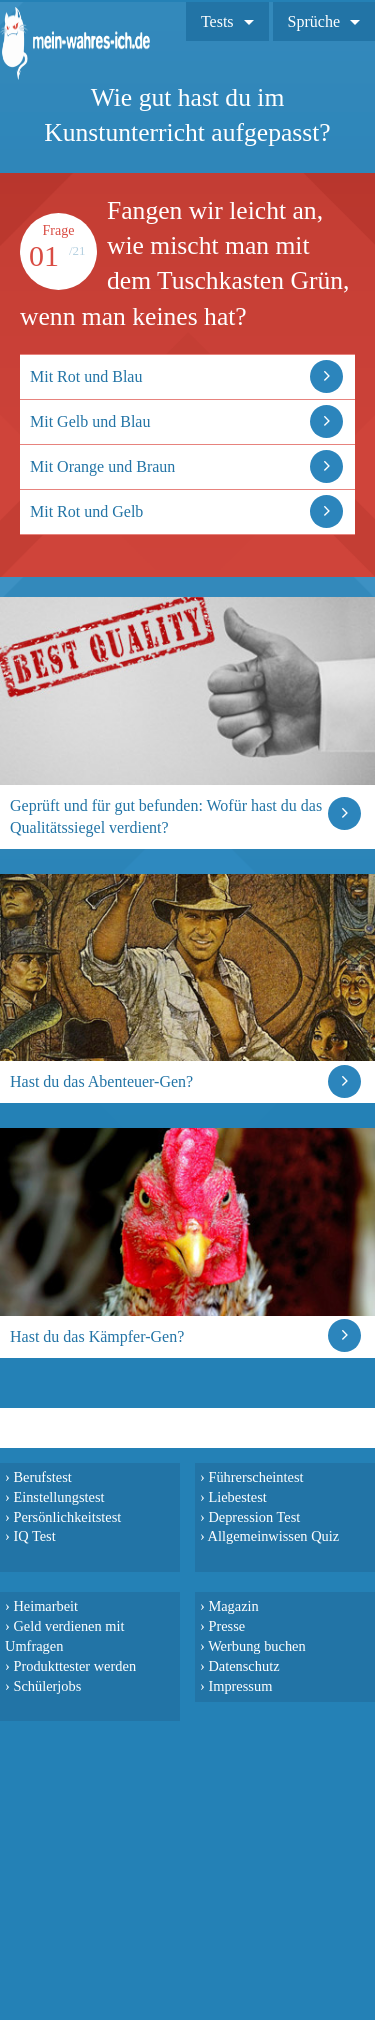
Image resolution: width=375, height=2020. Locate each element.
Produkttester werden (74, 1666)
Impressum (240, 1686)
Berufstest (42, 1477)
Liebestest (237, 1497)
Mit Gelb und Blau (90, 421)
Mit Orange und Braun (102, 466)
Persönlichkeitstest (67, 1517)
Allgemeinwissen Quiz (274, 1536)
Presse (226, 1626)
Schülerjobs (47, 1686)
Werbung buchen (257, 1646)
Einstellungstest (58, 1497)
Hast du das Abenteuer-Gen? (101, 1081)
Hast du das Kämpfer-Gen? (97, 1336)
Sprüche (314, 21)
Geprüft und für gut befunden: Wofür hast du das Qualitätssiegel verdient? (166, 816)
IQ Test (34, 1536)
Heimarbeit (45, 1606)
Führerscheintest (255, 1477)
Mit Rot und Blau (86, 376)
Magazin (233, 1606)
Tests (217, 21)
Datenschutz (243, 1666)
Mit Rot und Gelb (86, 511)
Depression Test (254, 1517)
